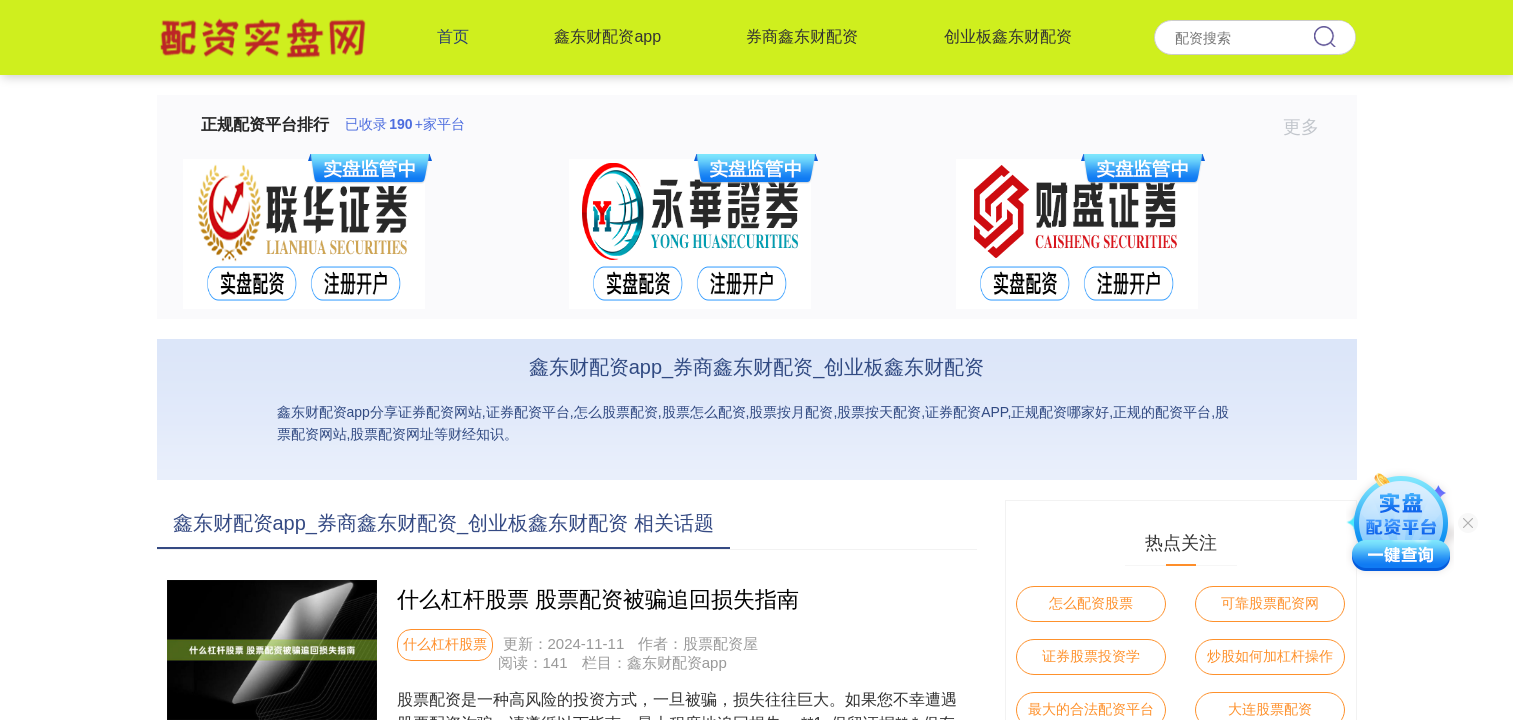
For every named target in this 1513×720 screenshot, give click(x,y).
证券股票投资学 (1091, 656)
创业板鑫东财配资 (1008, 36)
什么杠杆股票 (445, 644)
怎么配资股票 (1091, 603)
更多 (1309, 127)
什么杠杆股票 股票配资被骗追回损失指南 (598, 599)
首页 (453, 36)
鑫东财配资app (607, 36)
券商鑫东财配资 (802, 36)
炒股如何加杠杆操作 (1270, 656)
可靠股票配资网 (1270, 603)
